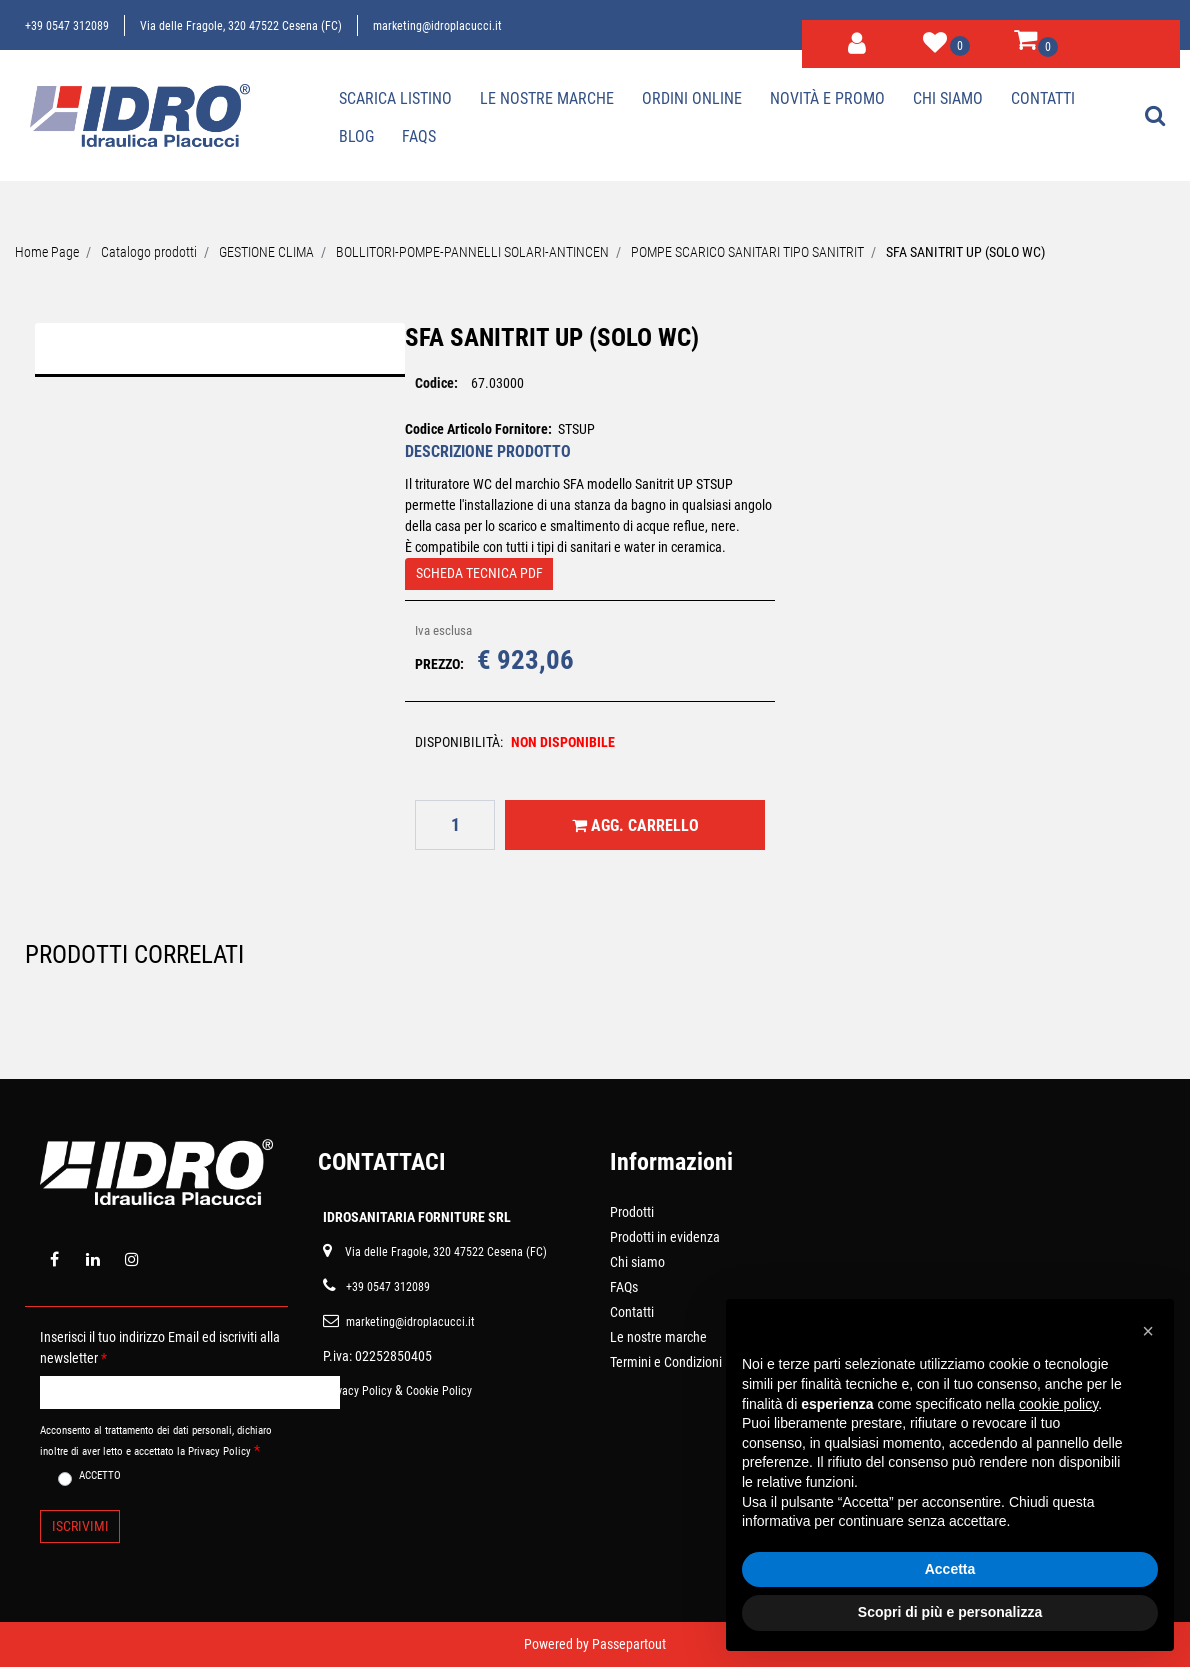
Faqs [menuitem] (419, 136)
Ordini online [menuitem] (692, 98)
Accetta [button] (950, 1569)
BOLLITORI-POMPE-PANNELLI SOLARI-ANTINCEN (472, 252)
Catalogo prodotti (149, 252)
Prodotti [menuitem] (632, 1212)
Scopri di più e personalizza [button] (950, 1612)
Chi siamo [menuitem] (948, 98)
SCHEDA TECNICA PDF (479, 573)
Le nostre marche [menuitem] (547, 98)
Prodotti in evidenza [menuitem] (665, 1237)
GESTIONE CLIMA (266, 252)
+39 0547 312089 (67, 26)
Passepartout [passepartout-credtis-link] (629, 1644)
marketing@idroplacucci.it (437, 26)
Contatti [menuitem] (1043, 98)
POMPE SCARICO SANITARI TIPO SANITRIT (747, 252)
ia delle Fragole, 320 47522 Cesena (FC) (449, 1252)
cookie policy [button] (1058, 1404)
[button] (220, 520)
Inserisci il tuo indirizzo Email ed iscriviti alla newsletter (160, 1347)
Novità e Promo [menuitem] (827, 98)
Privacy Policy (357, 1391)
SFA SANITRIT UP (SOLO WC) (965, 252)
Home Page (47, 252)
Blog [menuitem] (356, 136)
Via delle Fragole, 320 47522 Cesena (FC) (241, 26)
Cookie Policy (439, 1391)
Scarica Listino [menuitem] (395, 98)
